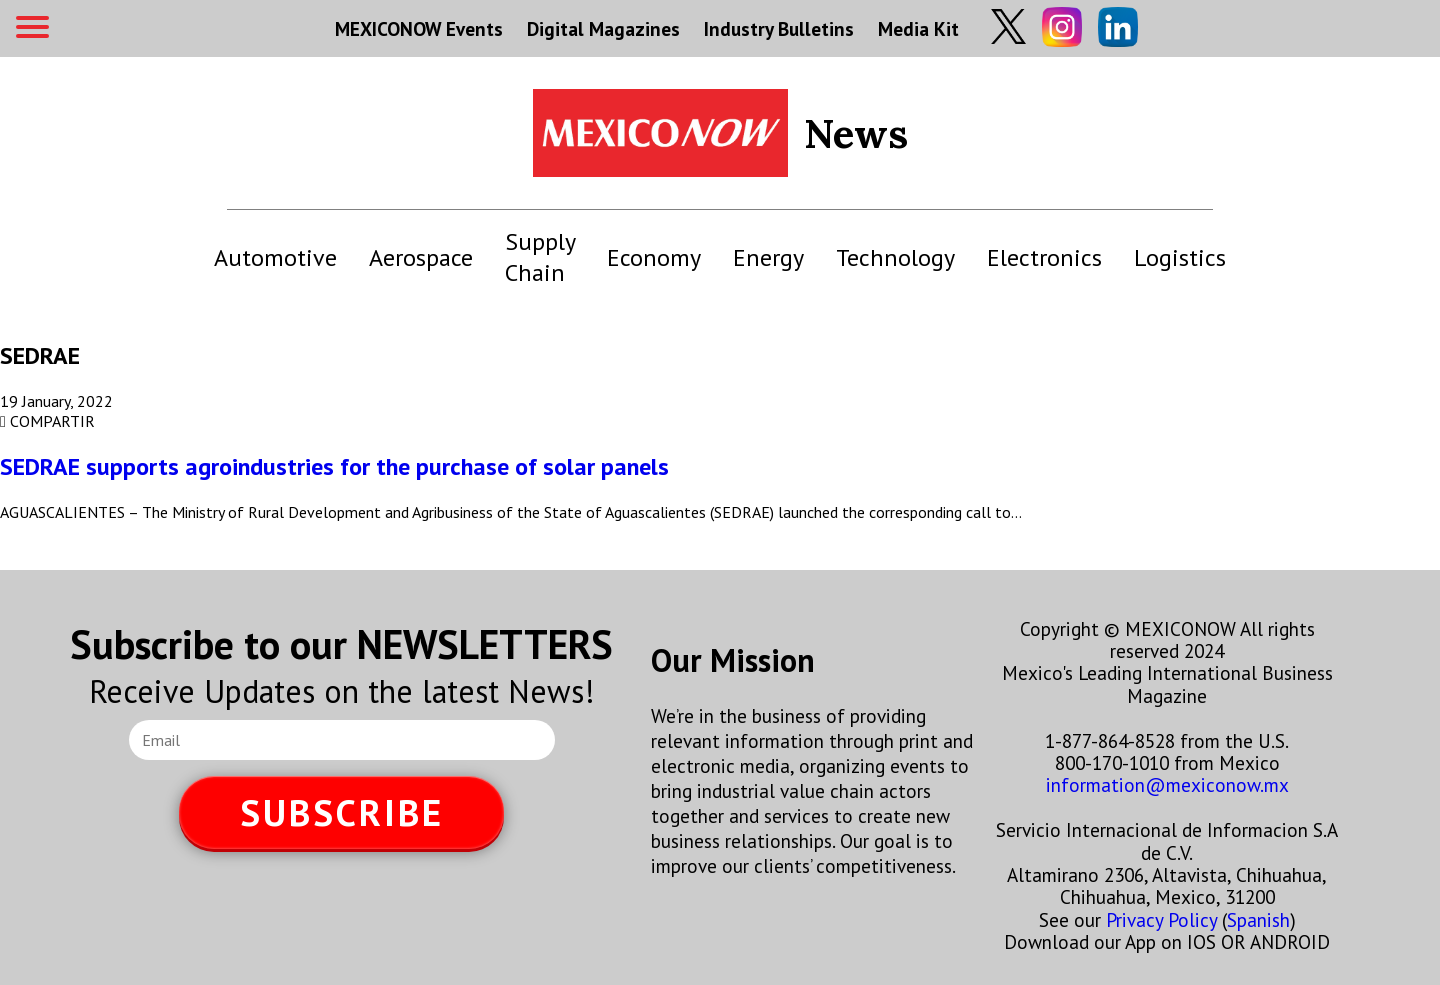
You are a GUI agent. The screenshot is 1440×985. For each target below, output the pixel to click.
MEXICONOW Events (419, 28)
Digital (603, 28)
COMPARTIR (47, 421)
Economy (654, 257)
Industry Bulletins (779, 28)
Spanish (1258, 919)
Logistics (1180, 257)
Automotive (275, 257)
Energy (768, 257)
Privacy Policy (1161, 919)
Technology (895, 257)
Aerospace (421, 257)
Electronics (1044, 257)
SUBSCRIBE (342, 812)
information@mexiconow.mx (1167, 784)
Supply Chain (540, 257)
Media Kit (918, 28)
